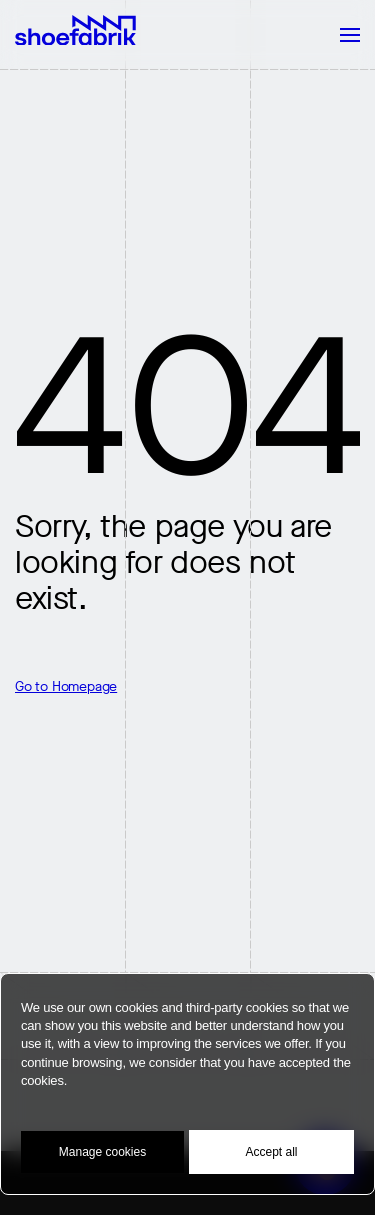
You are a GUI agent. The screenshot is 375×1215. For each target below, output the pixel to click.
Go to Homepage (66, 686)
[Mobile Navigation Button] (340, 35)
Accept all (271, 1152)
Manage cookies (102, 1152)
